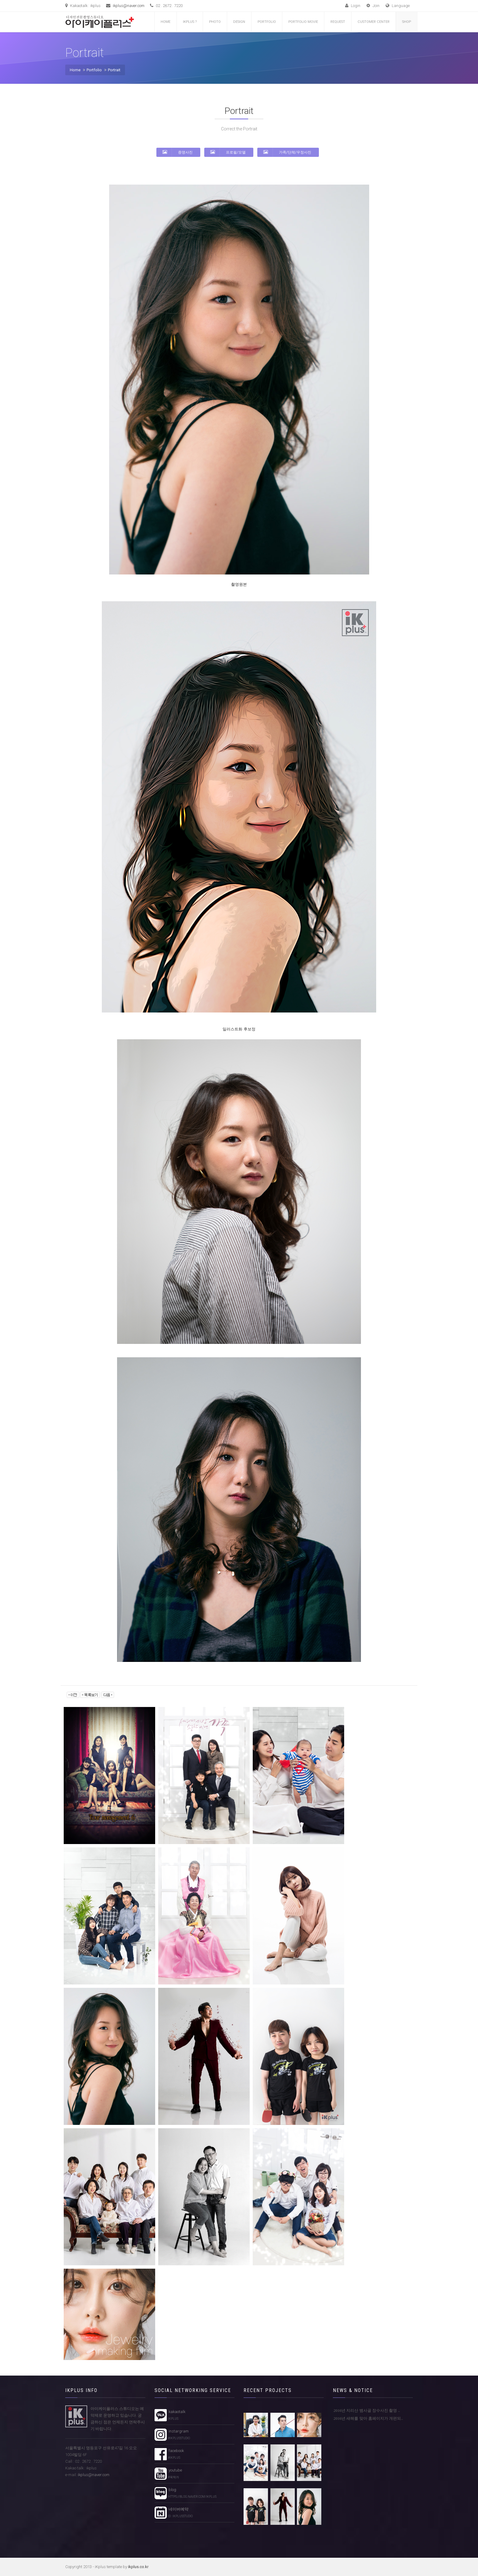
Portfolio (267, 22)
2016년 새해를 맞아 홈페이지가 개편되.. (368, 2418)
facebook (175, 2454)
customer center (374, 22)
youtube (174, 2474)
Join (373, 5)
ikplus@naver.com (128, 5)
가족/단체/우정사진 (287, 152)
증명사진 (177, 152)
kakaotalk (176, 2415)
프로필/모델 (228, 152)
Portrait (114, 70)
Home (165, 22)
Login (352, 5)
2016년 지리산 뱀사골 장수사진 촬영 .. (367, 2410)
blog (191, 2493)
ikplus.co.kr (138, 2566)
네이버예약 (180, 2513)
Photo (215, 22)
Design (239, 22)
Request (337, 22)
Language (398, 5)
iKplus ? (190, 22)
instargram (178, 2435)
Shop (406, 22)
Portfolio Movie (303, 22)
